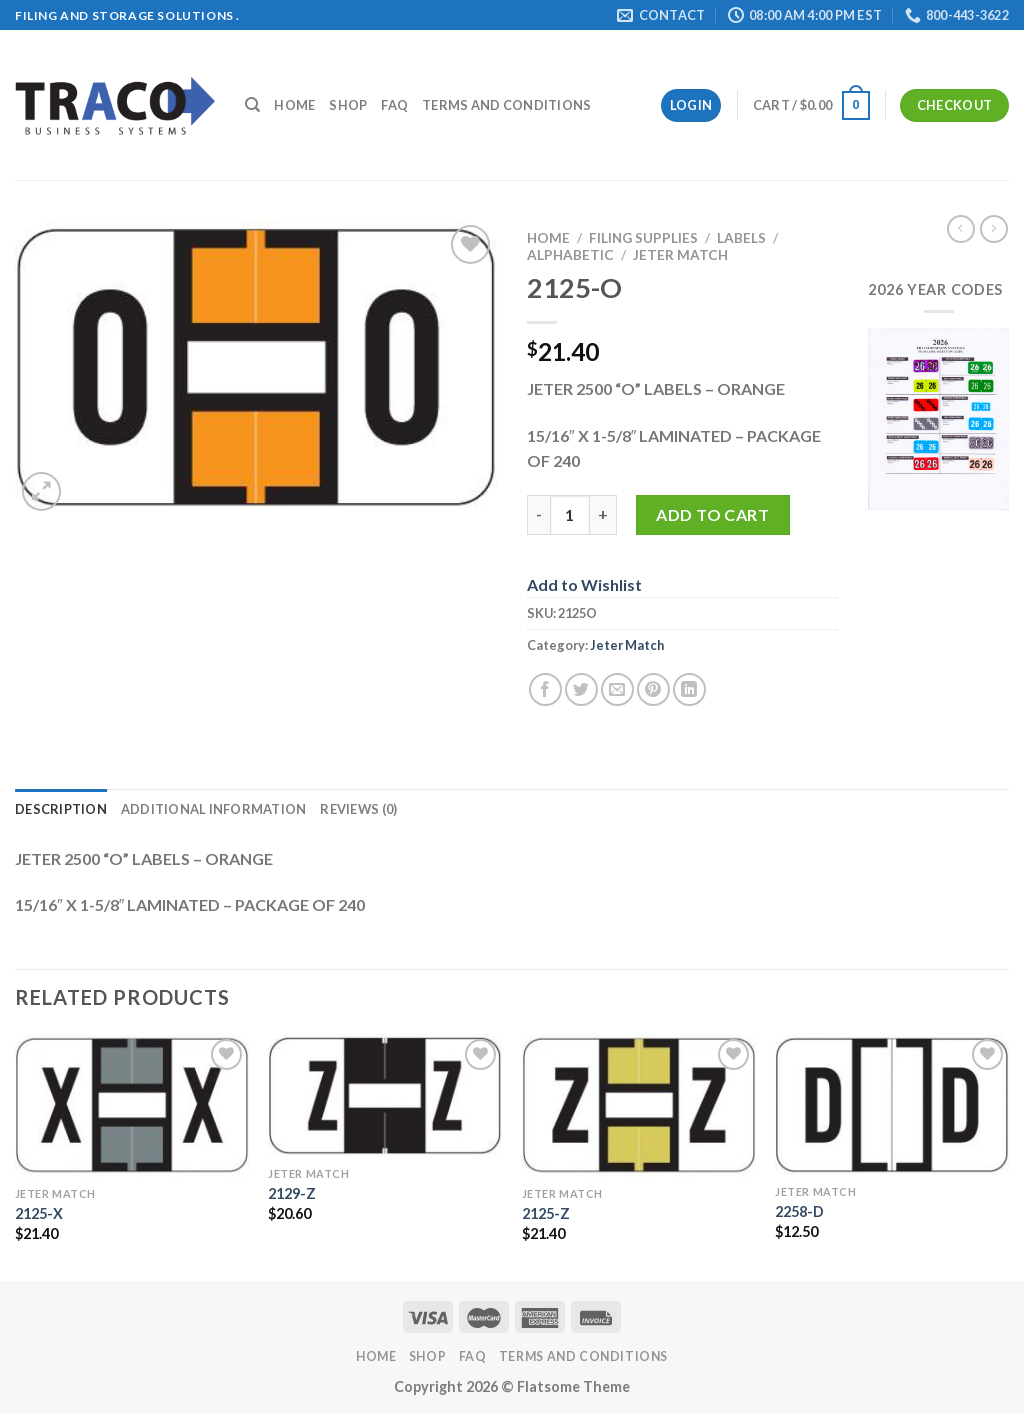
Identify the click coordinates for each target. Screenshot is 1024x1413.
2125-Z (546, 1213)
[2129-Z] (385, 1095)
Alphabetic (570, 255)
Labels (741, 238)
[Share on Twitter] (581, 689)
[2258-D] (892, 1104)
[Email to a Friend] (617, 689)
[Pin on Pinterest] (653, 689)
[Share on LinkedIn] (689, 689)
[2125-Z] (639, 1105)
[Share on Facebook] (545, 689)
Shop (348, 105)
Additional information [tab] (214, 809)
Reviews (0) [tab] (358, 809)
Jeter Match (680, 255)
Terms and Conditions (506, 105)
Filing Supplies (643, 238)
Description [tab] (61, 809)
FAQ (394, 105)
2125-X (39, 1213)
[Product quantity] (570, 515)
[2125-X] (132, 1105)
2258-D (799, 1211)
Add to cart (712, 514)
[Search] (252, 105)
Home (294, 105)
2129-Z (292, 1193)
